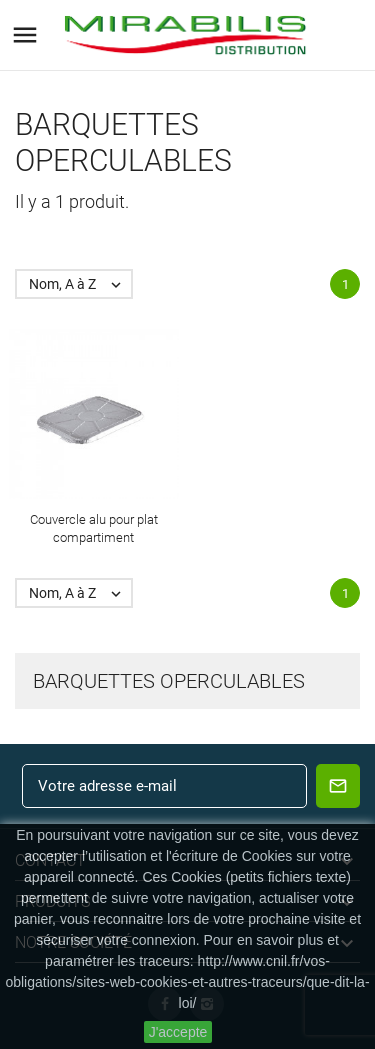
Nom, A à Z (80, 284)
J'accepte (178, 1032)
